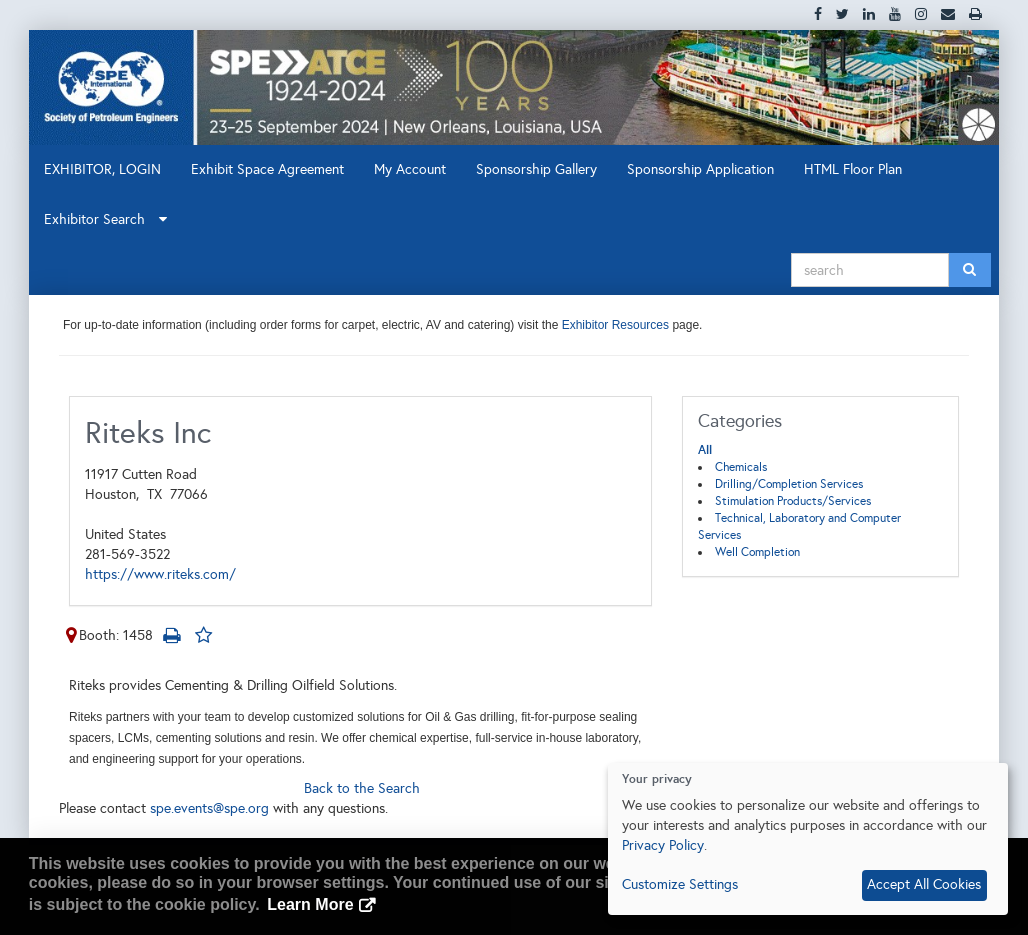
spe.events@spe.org (209, 808)
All (705, 450)
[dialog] (808, 839)
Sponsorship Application (700, 169)
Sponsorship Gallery (536, 169)
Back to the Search (362, 788)
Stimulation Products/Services (793, 501)
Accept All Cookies (924, 884)
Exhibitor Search (105, 219)
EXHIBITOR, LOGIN (102, 169)
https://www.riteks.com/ (160, 574)
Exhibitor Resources (613, 325)
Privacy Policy (663, 845)
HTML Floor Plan (853, 169)
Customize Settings (680, 884)
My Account (410, 169)
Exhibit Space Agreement (267, 169)
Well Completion (757, 552)
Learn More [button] (310, 904)
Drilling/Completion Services (789, 484)
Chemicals (741, 467)
